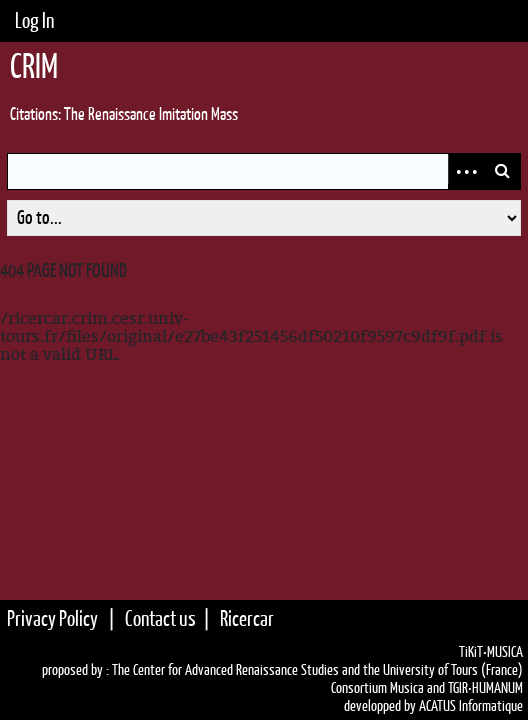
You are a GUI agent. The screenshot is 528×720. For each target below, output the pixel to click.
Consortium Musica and (388, 688)
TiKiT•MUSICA (491, 652)
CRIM (34, 66)
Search (502, 171)
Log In (34, 20)
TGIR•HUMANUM (485, 688)
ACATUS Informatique (471, 706)
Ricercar (247, 618)
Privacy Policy (52, 618)
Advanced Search (466, 171)
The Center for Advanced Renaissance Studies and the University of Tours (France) (317, 670)
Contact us (160, 618)
